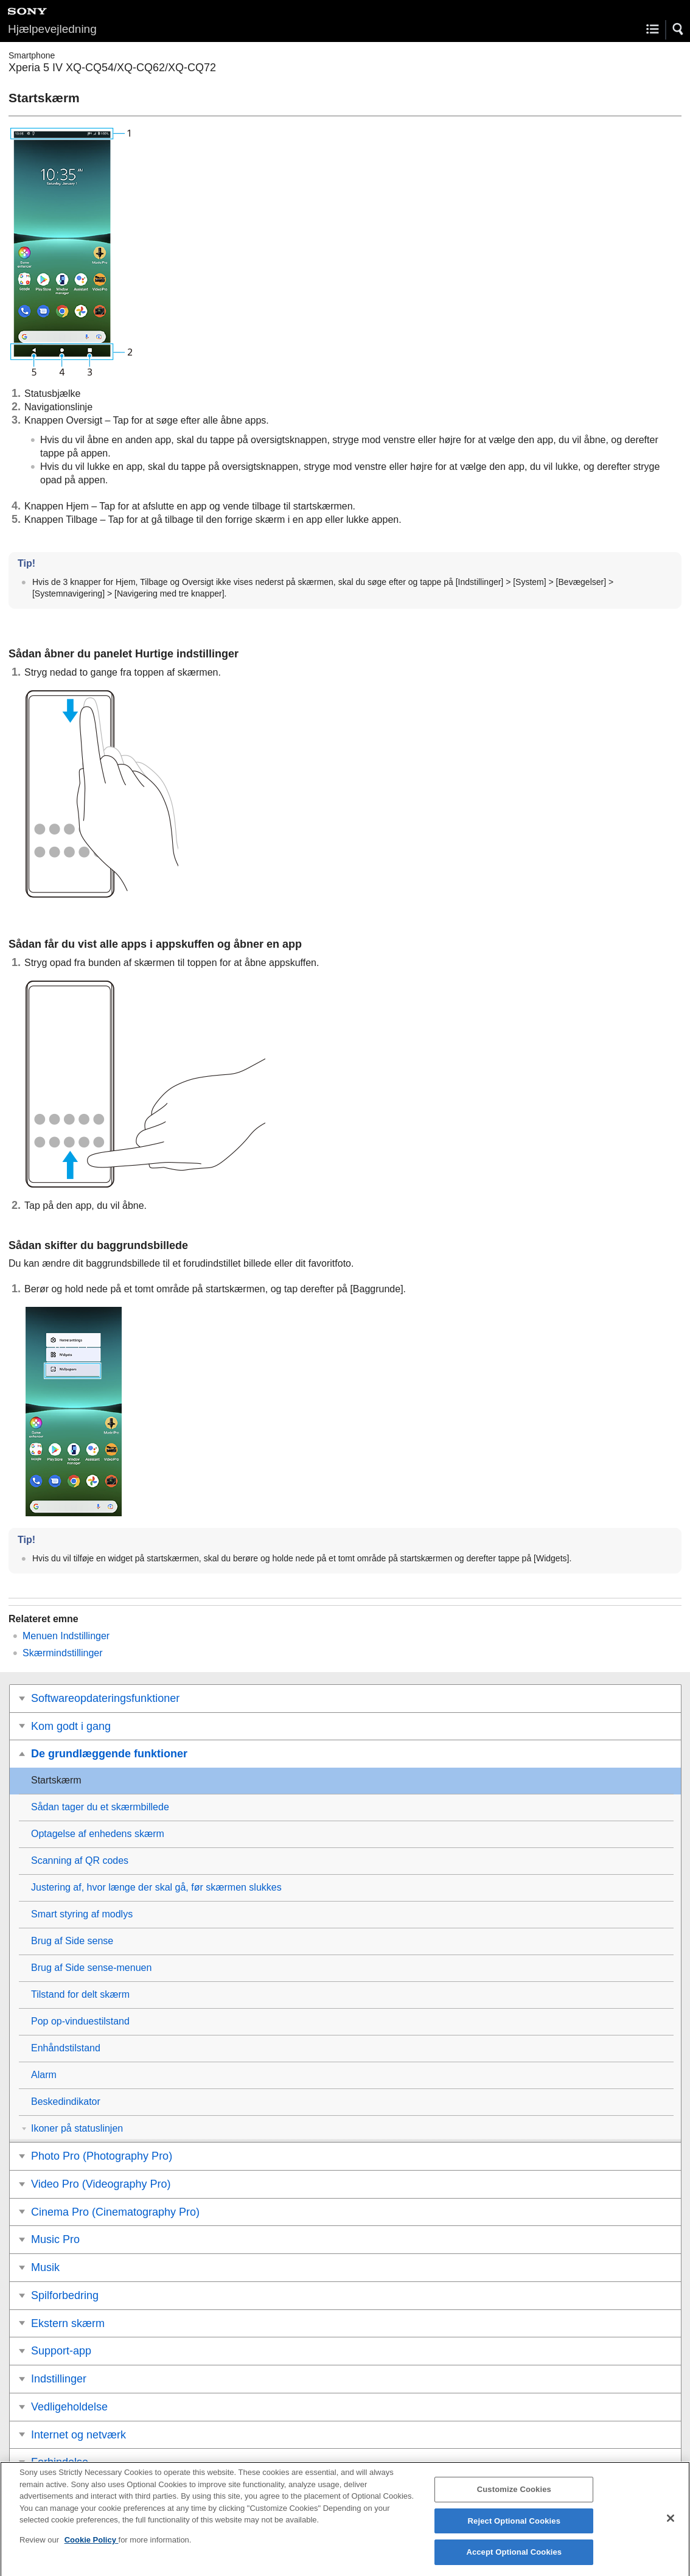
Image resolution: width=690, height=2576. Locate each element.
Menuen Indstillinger (66, 1636)
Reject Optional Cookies (514, 2528)
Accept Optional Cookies (514, 2559)
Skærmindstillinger (63, 1653)
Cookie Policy (91, 2547)
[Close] (670, 2525)
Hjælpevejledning (52, 29)
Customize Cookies (514, 2496)
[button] (678, 29)
